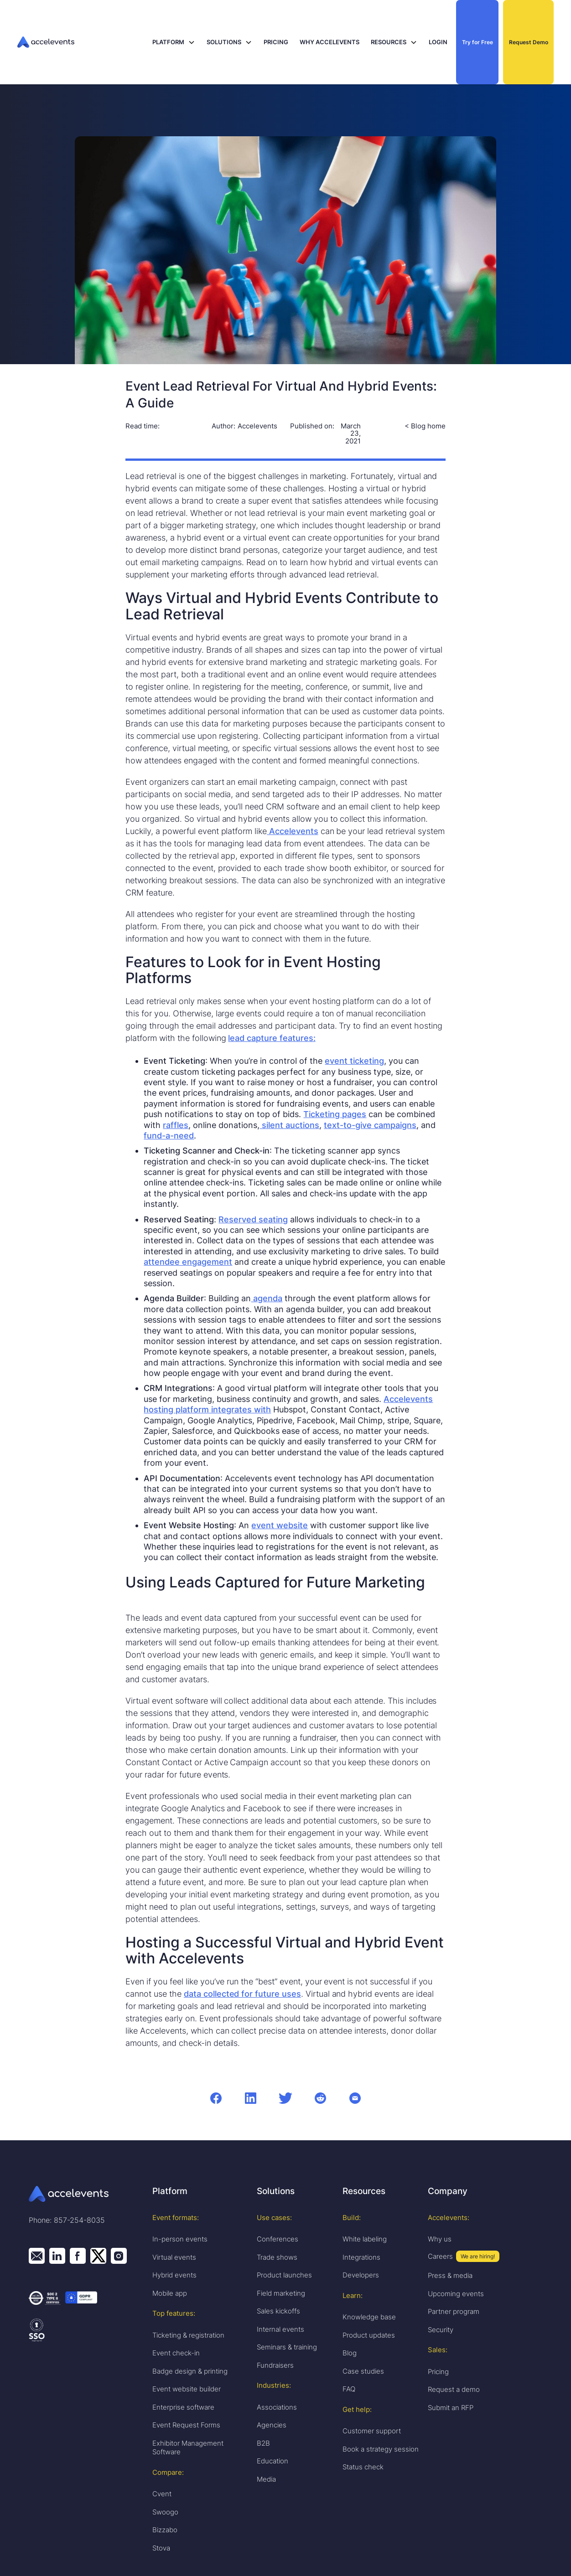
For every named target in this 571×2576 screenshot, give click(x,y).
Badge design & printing (190, 2371)
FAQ (349, 2389)
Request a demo (454, 2389)
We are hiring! (478, 2256)
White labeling (365, 2239)
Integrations (361, 2257)
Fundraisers (275, 2365)
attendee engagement (188, 1262)
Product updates (369, 2335)
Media (266, 2479)
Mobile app (169, 2293)
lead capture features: (271, 1038)
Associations (277, 2407)
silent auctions (289, 1125)
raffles (175, 1125)
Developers (361, 2275)
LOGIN (438, 42)
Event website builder (186, 2389)
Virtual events (174, 2257)
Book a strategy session (381, 2449)
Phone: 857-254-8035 (67, 2220)
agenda (266, 1298)
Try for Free (477, 42)
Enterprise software (183, 2407)
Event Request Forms (186, 2425)
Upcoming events (456, 2293)
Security (440, 2329)
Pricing (438, 2371)
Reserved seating (253, 1219)
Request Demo (528, 42)
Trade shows (277, 2257)
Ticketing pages (334, 1114)
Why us (440, 2239)
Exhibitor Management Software (187, 2448)
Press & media (450, 2275)
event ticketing (354, 1061)
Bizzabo (164, 2529)
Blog (350, 2353)
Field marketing (281, 2293)
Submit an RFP (450, 2407)
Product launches (284, 2275)
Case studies (363, 2371)
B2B (263, 2443)
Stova (161, 2548)
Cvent (161, 2493)
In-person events (180, 2239)
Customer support (372, 2431)
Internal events (280, 2329)
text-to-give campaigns (370, 1125)
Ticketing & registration (188, 2335)
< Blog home (425, 426)
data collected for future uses (242, 1994)
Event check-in (176, 2353)
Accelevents (292, 831)
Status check (363, 2467)
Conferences (277, 2239)
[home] (78, 42)
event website (279, 1525)
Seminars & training (287, 2347)
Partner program (453, 2311)
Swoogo (165, 2512)
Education (272, 2461)
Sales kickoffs (278, 2311)
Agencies (271, 2425)
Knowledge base (369, 2317)
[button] (173, 42)
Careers (440, 2256)
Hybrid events (174, 2275)
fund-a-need (169, 1135)
